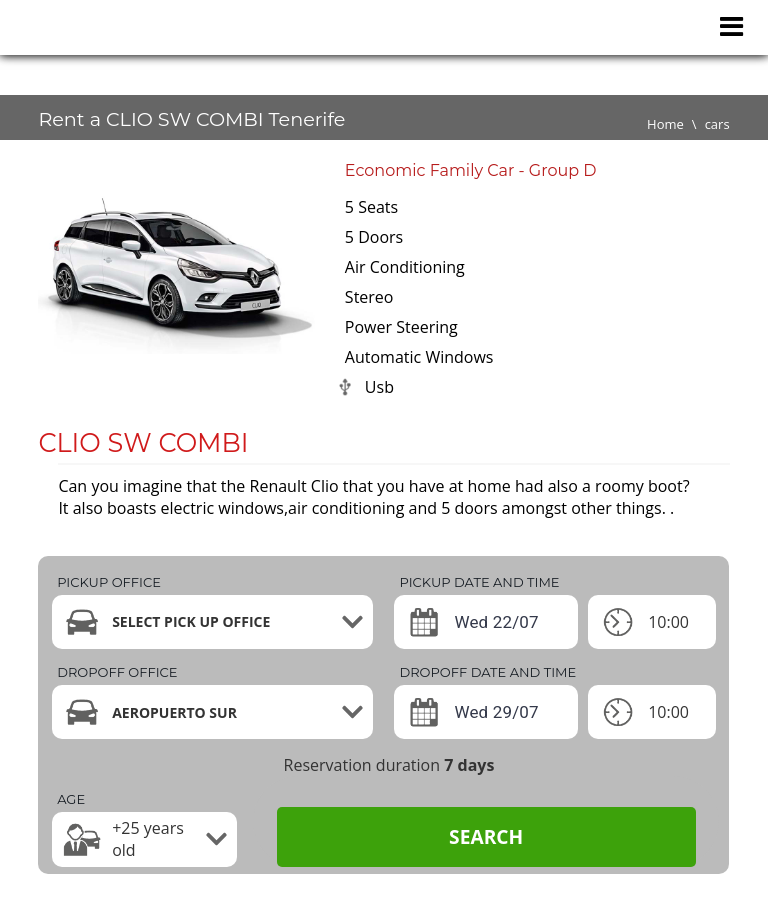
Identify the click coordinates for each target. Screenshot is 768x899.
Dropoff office (117, 672)
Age (71, 799)
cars (717, 124)
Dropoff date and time (487, 672)
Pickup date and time (479, 582)
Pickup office (109, 582)
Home (665, 124)
